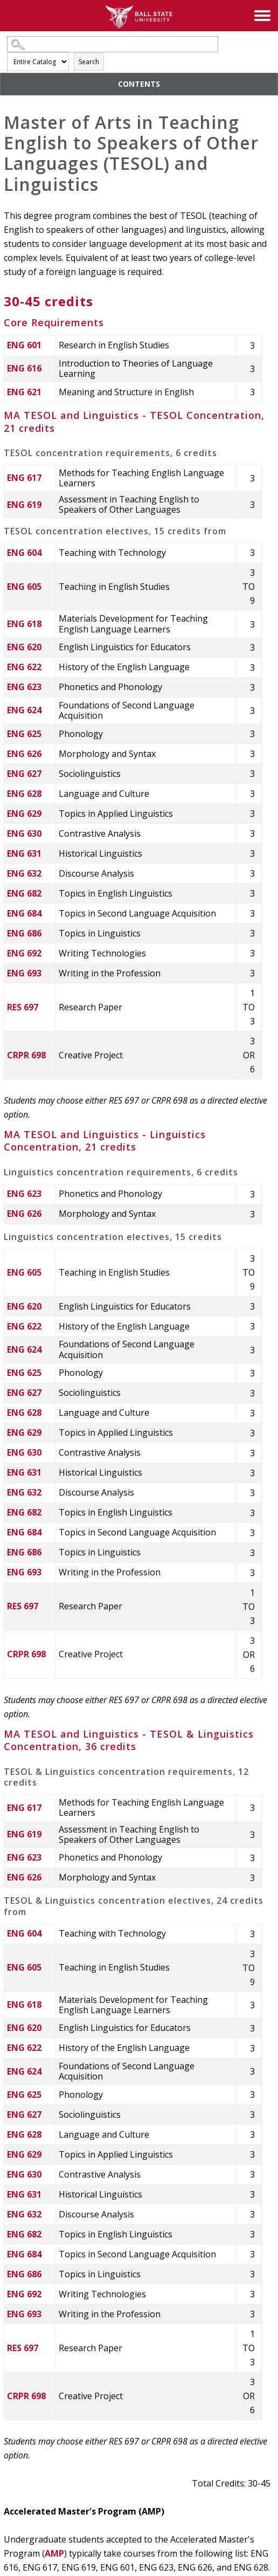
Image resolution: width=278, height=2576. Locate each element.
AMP (54, 2553)
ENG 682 (24, 893)
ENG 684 (24, 913)
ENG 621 (24, 392)
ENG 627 (24, 774)
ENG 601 (24, 345)
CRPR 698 (26, 1055)
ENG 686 (24, 933)
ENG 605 (24, 587)
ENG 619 (24, 505)
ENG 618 (24, 624)
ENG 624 (24, 710)
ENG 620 (24, 647)
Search (89, 61)
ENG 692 (24, 953)
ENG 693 (24, 973)
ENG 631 (24, 853)
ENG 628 (24, 794)
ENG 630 (24, 833)
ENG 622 (24, 667)
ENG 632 (24, 873)
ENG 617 (24, 478)
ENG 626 (24, 754)
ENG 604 (24, 553)
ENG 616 (24, 368)
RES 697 (22, 1007)
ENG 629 (24, 813)
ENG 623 (24, 687)
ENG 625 (24, 734)
